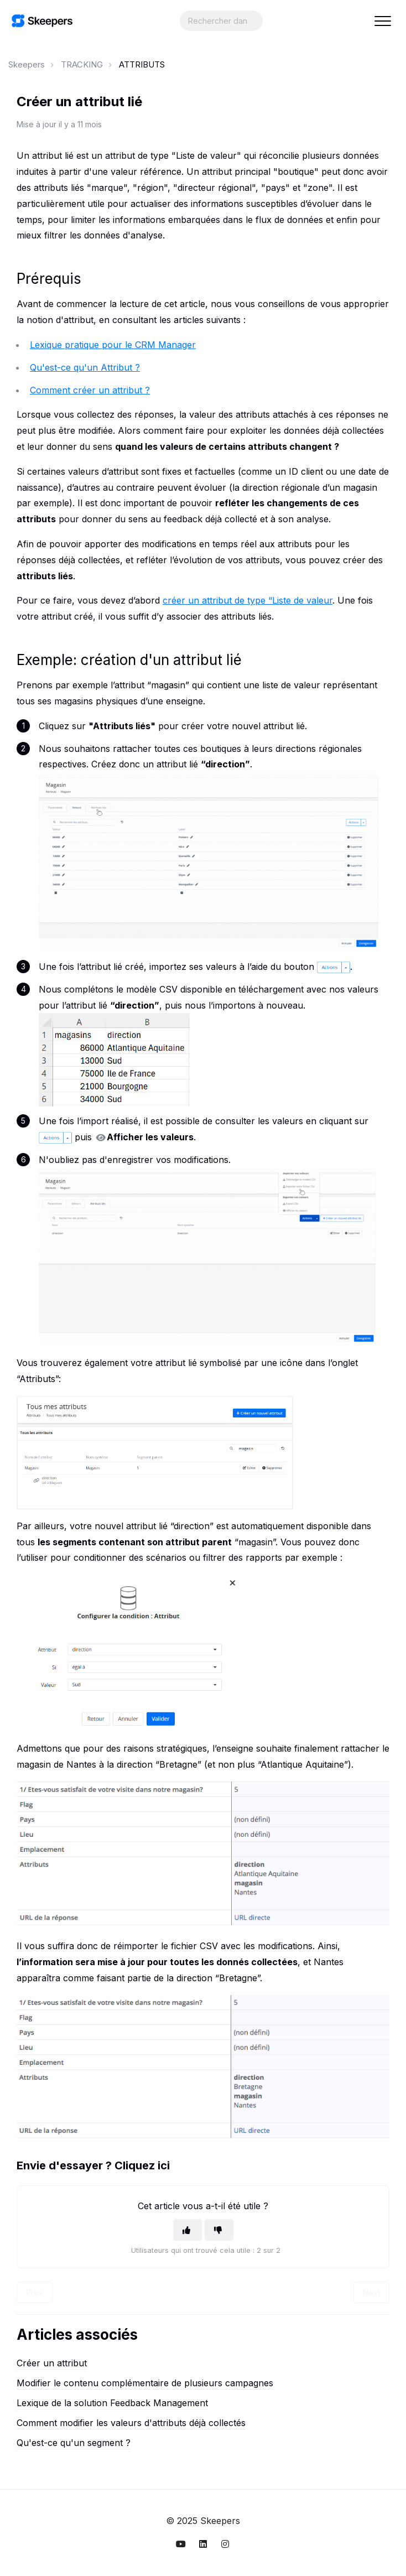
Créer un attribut (52, 2363)
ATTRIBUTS (142, 64)
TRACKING (82, 64)
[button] (382, 20)
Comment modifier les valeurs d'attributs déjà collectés (131, 2422)
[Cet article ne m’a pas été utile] (219, 2230)
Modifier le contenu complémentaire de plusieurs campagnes (145, 2382)
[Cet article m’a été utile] (187, 2230)
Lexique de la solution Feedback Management (112, 2402)
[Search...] (221, 21)
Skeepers (26, 64)
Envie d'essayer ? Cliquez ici (93, 2165)
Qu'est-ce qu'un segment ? (74, 2442)
